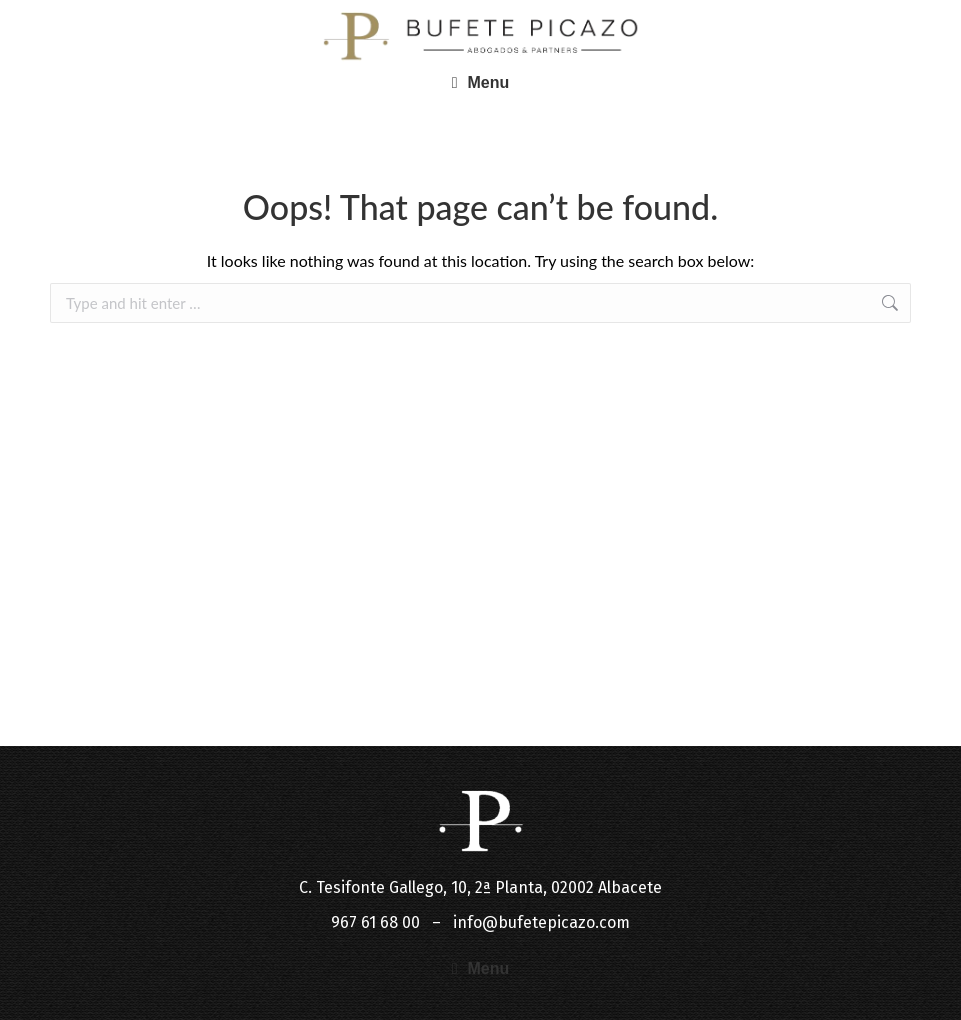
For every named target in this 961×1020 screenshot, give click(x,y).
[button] (481, 83)
